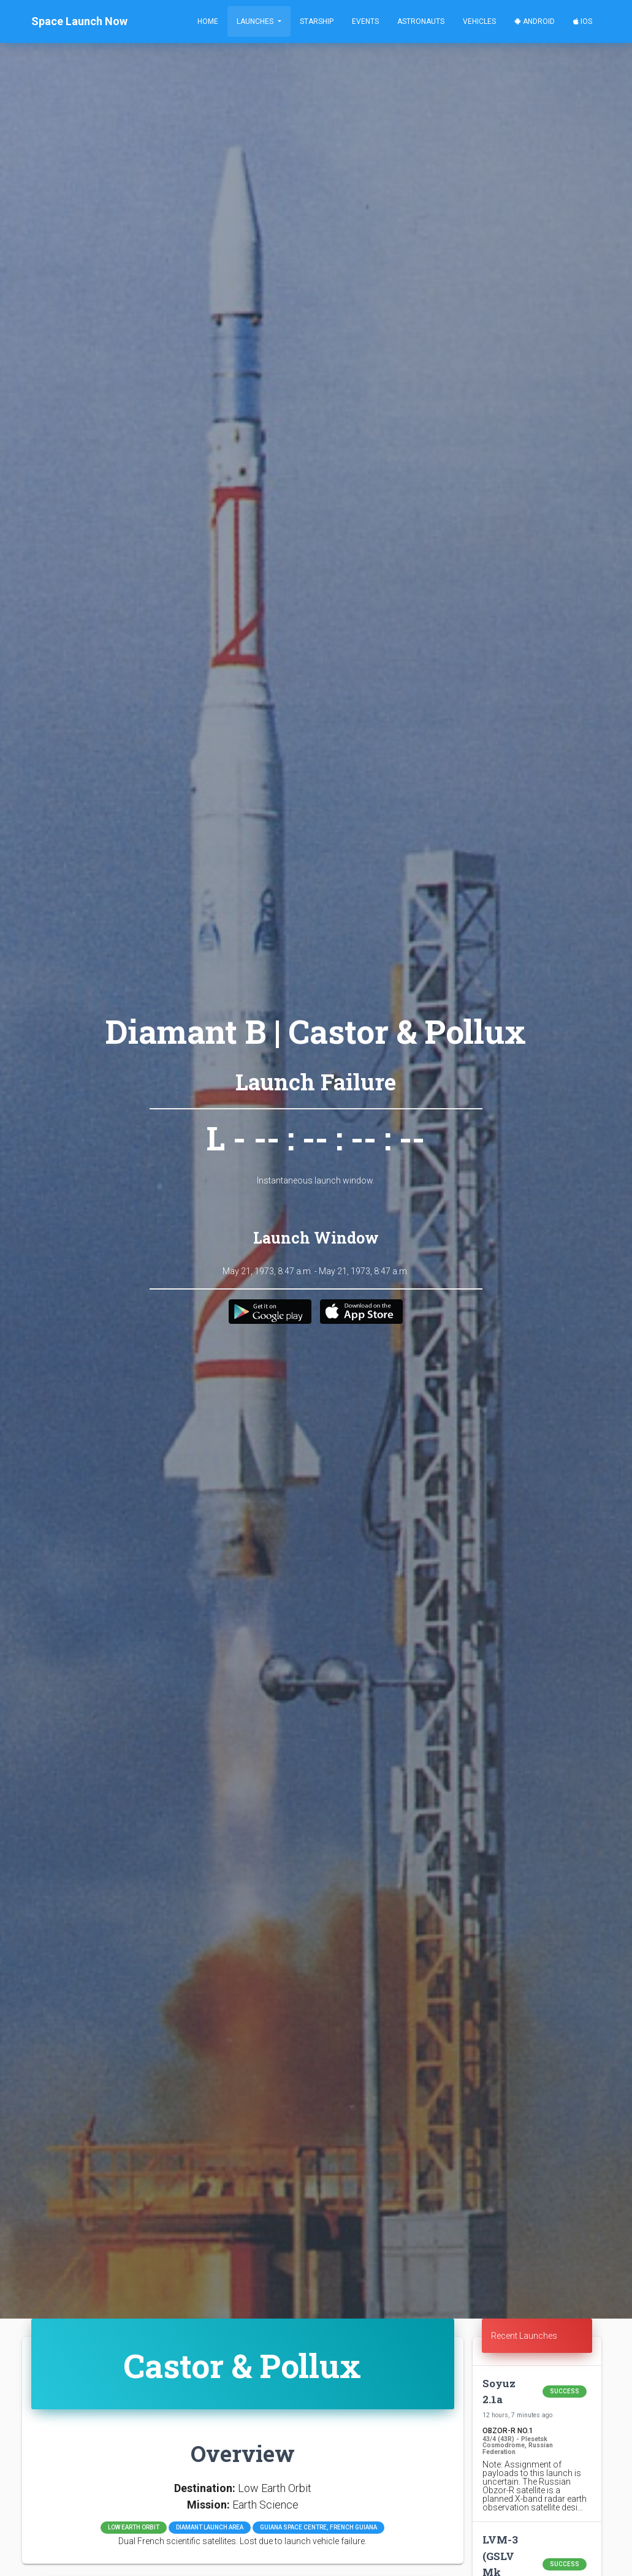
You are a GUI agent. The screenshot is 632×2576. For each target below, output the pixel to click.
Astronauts (420, 21)
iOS (582, 21)
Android (534, 21)
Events (365, 21)
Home (207, 21)
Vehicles (479, 21)
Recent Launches (524, 2336)
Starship (316, 21)
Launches (256, 21)
